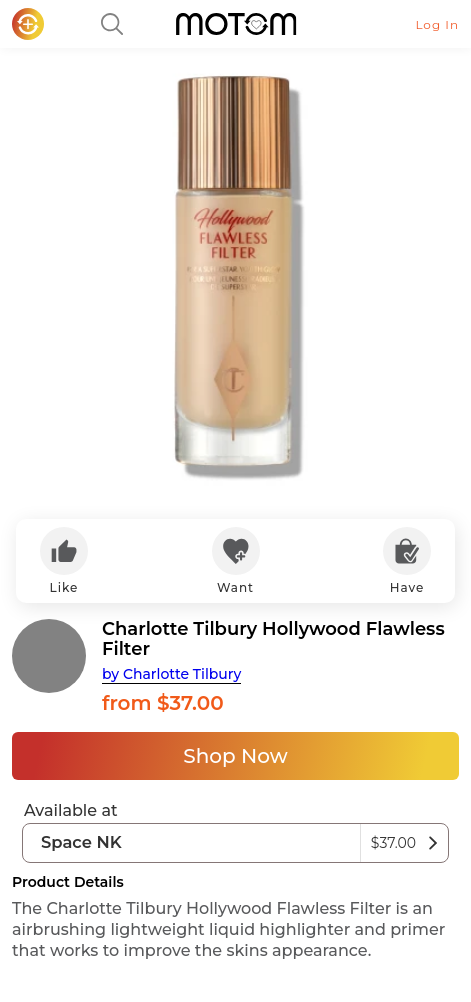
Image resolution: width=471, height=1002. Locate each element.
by (171, 674)
